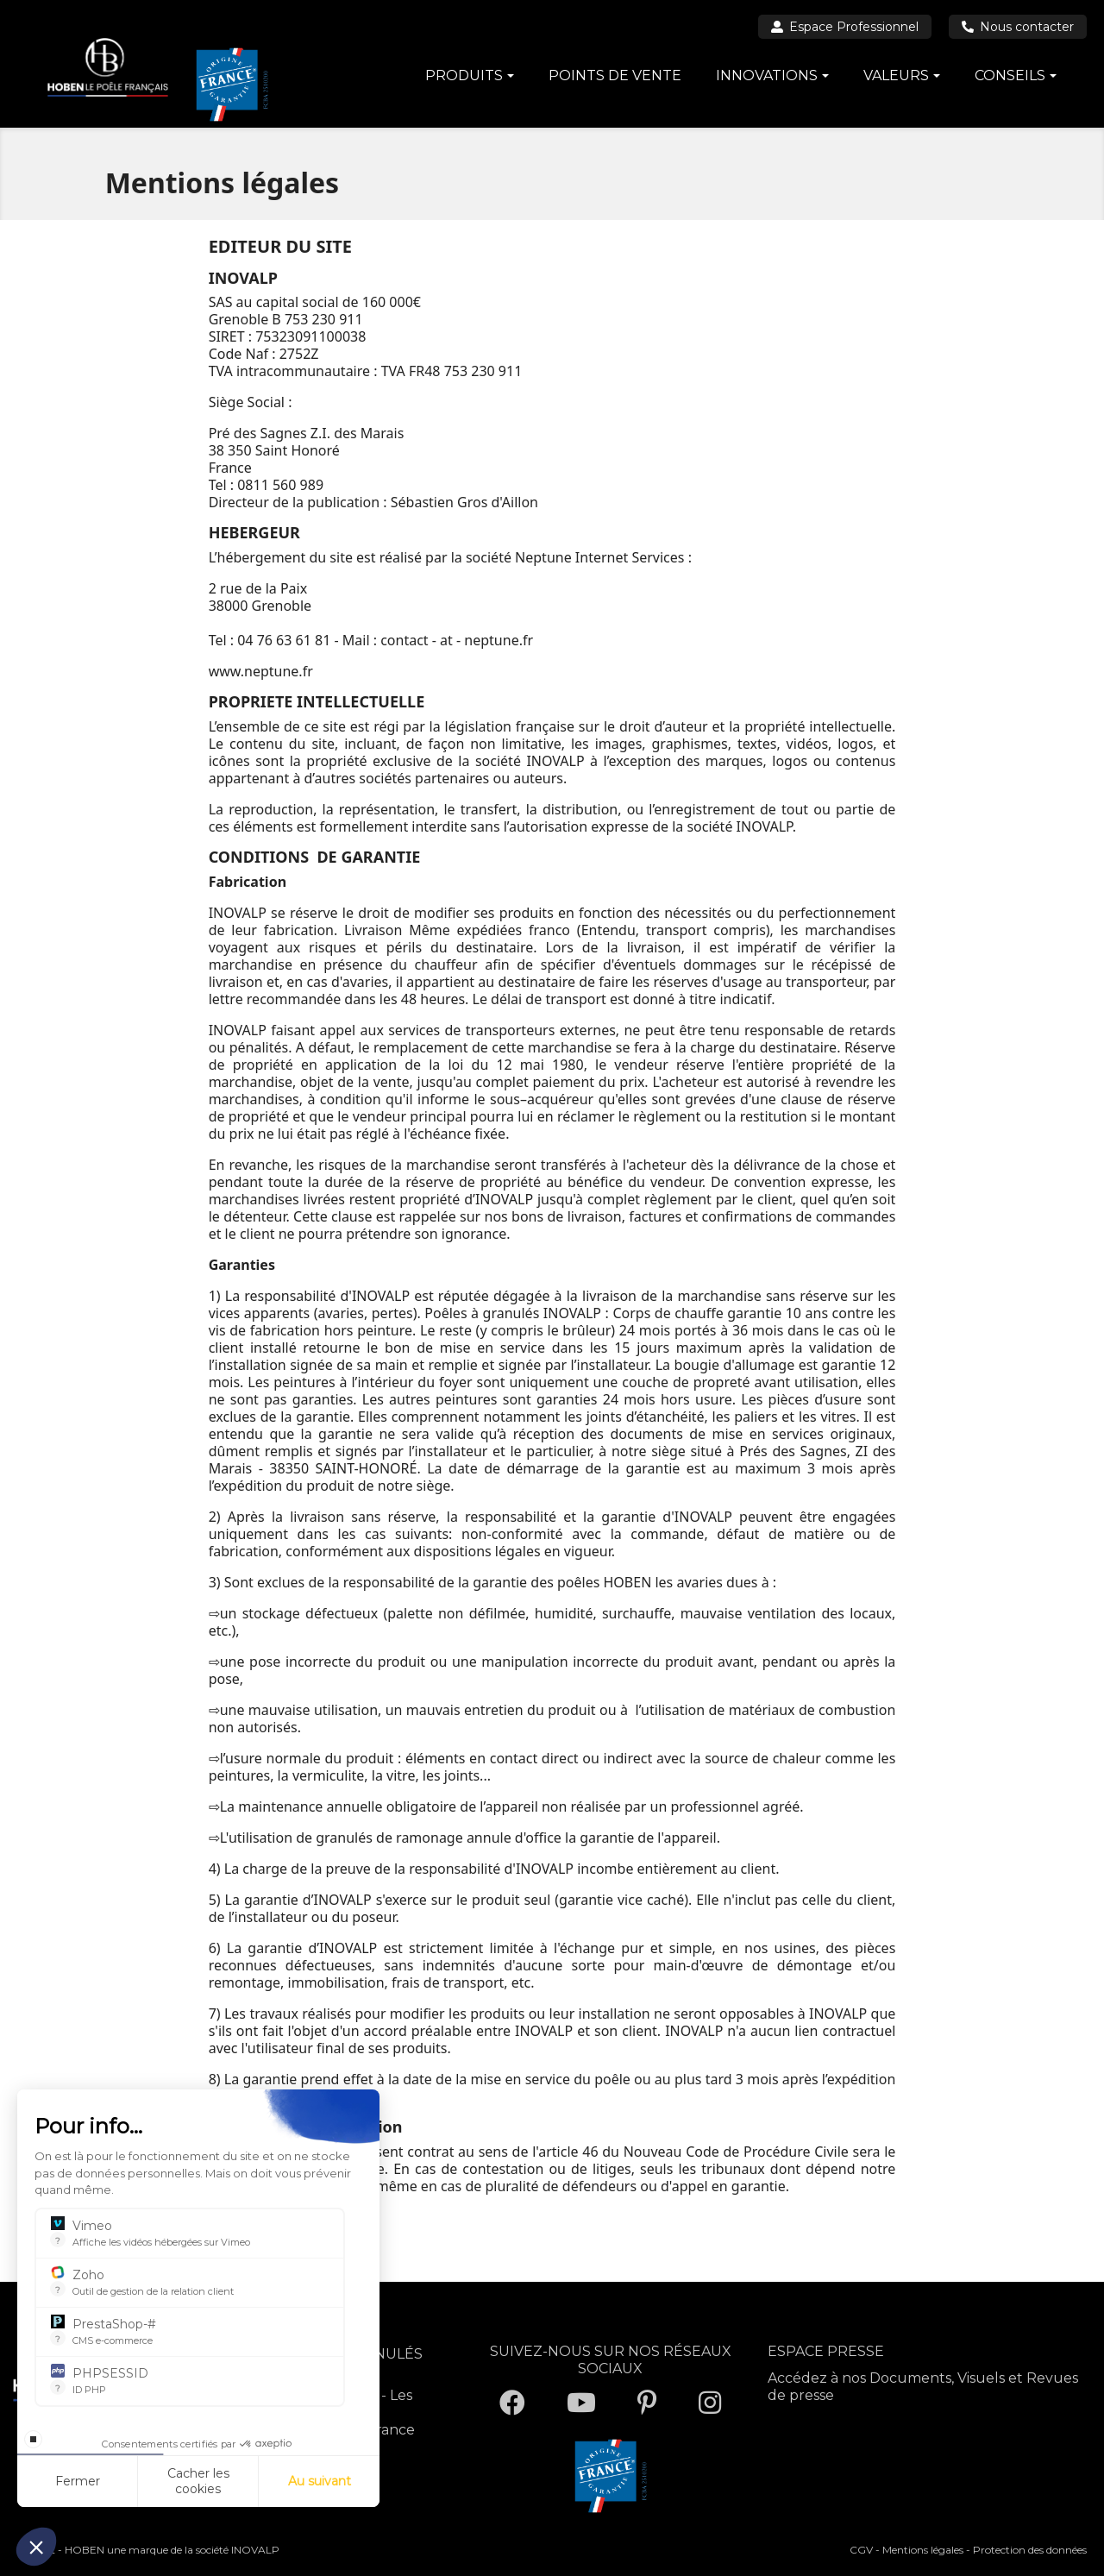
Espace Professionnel (845, 27)
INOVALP (255, 2549)
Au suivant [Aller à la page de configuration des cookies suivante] (319, 2481)
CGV (861, 2549)
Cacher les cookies (198, 2481)
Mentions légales (922, 2549)
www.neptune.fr (261, 671)
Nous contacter (1018, 27)
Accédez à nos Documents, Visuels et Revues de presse (923, 2386)
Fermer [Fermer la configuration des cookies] (77, 2481)
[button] (36, 2546)
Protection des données (1030, 2549)
